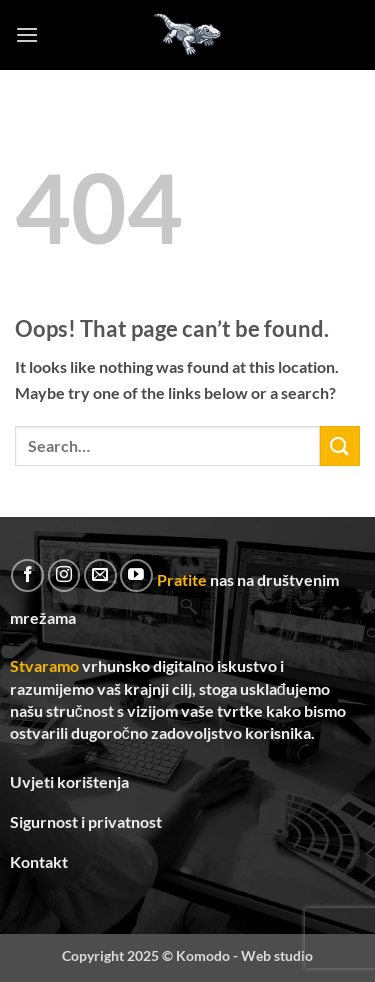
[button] (27, 34)
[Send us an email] (100, 575)
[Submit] (340, 445)
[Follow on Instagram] (64, 575)
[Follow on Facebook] (27, 575)
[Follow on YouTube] (136, 575)
